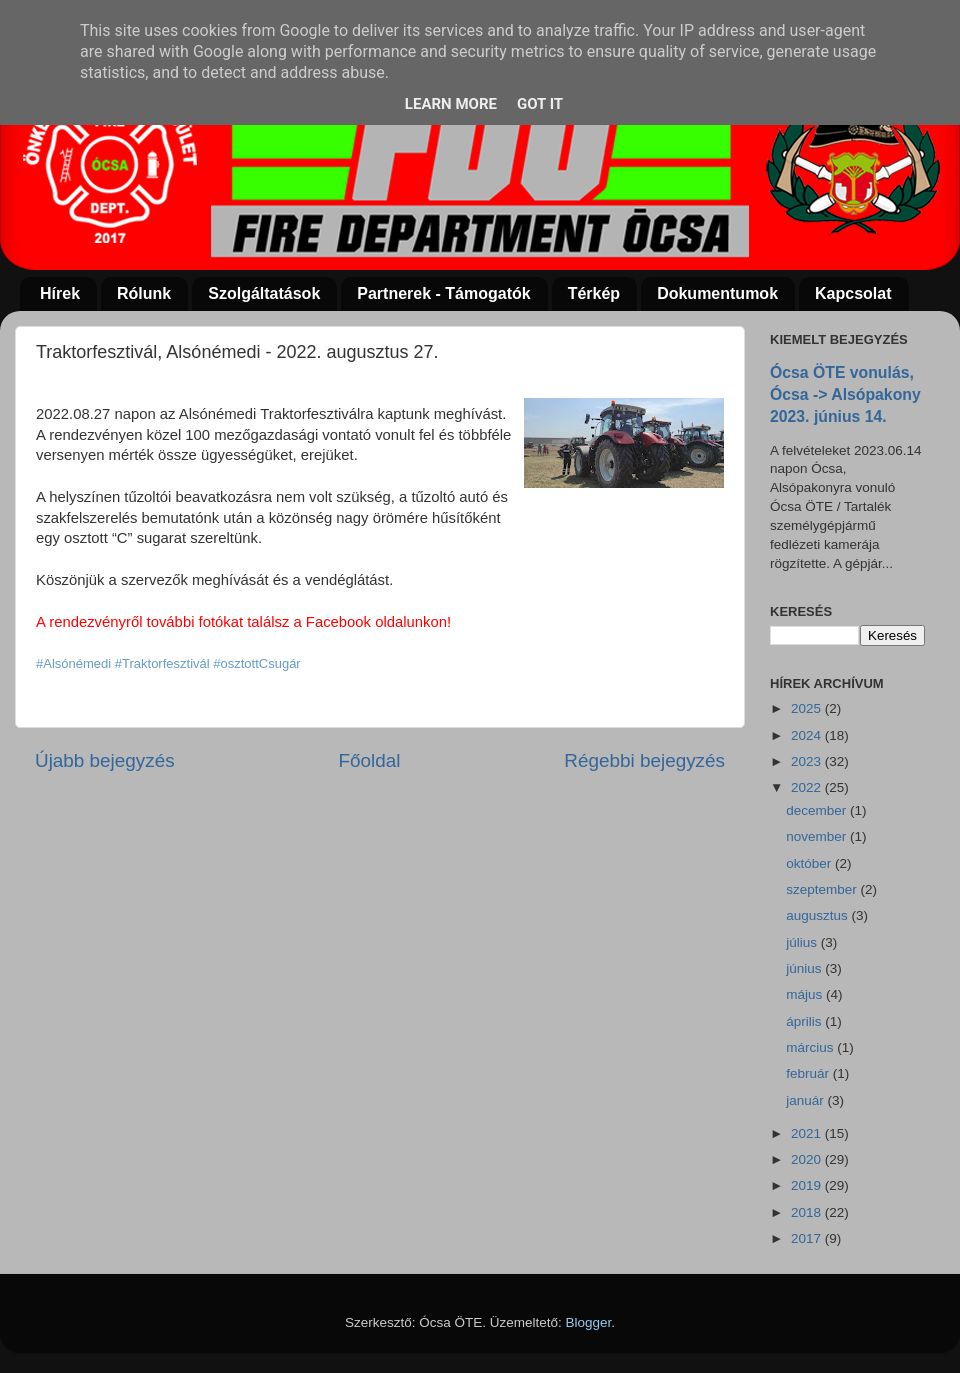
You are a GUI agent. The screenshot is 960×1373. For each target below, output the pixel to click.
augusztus (818, 915)
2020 (808, 1159)
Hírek (60, 293)
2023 (808, 761)
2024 (808, 735)
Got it (540, 104)
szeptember (823, 889)
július (803, 942)
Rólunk (144, 293)
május (806, 994)
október (810, 863)
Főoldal (370, 760)
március (811, 1047)
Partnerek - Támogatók (443, 293)
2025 (808, 708)
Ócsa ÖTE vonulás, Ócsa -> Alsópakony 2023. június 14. (845, 394)
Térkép (594, 293)
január (806, 1100)
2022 (808, 787)
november (818, 836)
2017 (808, 1238)
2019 (808, 1185)
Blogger (589, 1322)
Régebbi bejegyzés (644, 760)
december (818, 810)
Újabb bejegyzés (105, 760)
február (809, 1073)
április (805, 1021)
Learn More (451, 104)
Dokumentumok (717, 293)
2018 (808, 1212)
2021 (808, 1133)
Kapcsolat (853, 293)
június (805, 968)
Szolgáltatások (264, 293)
